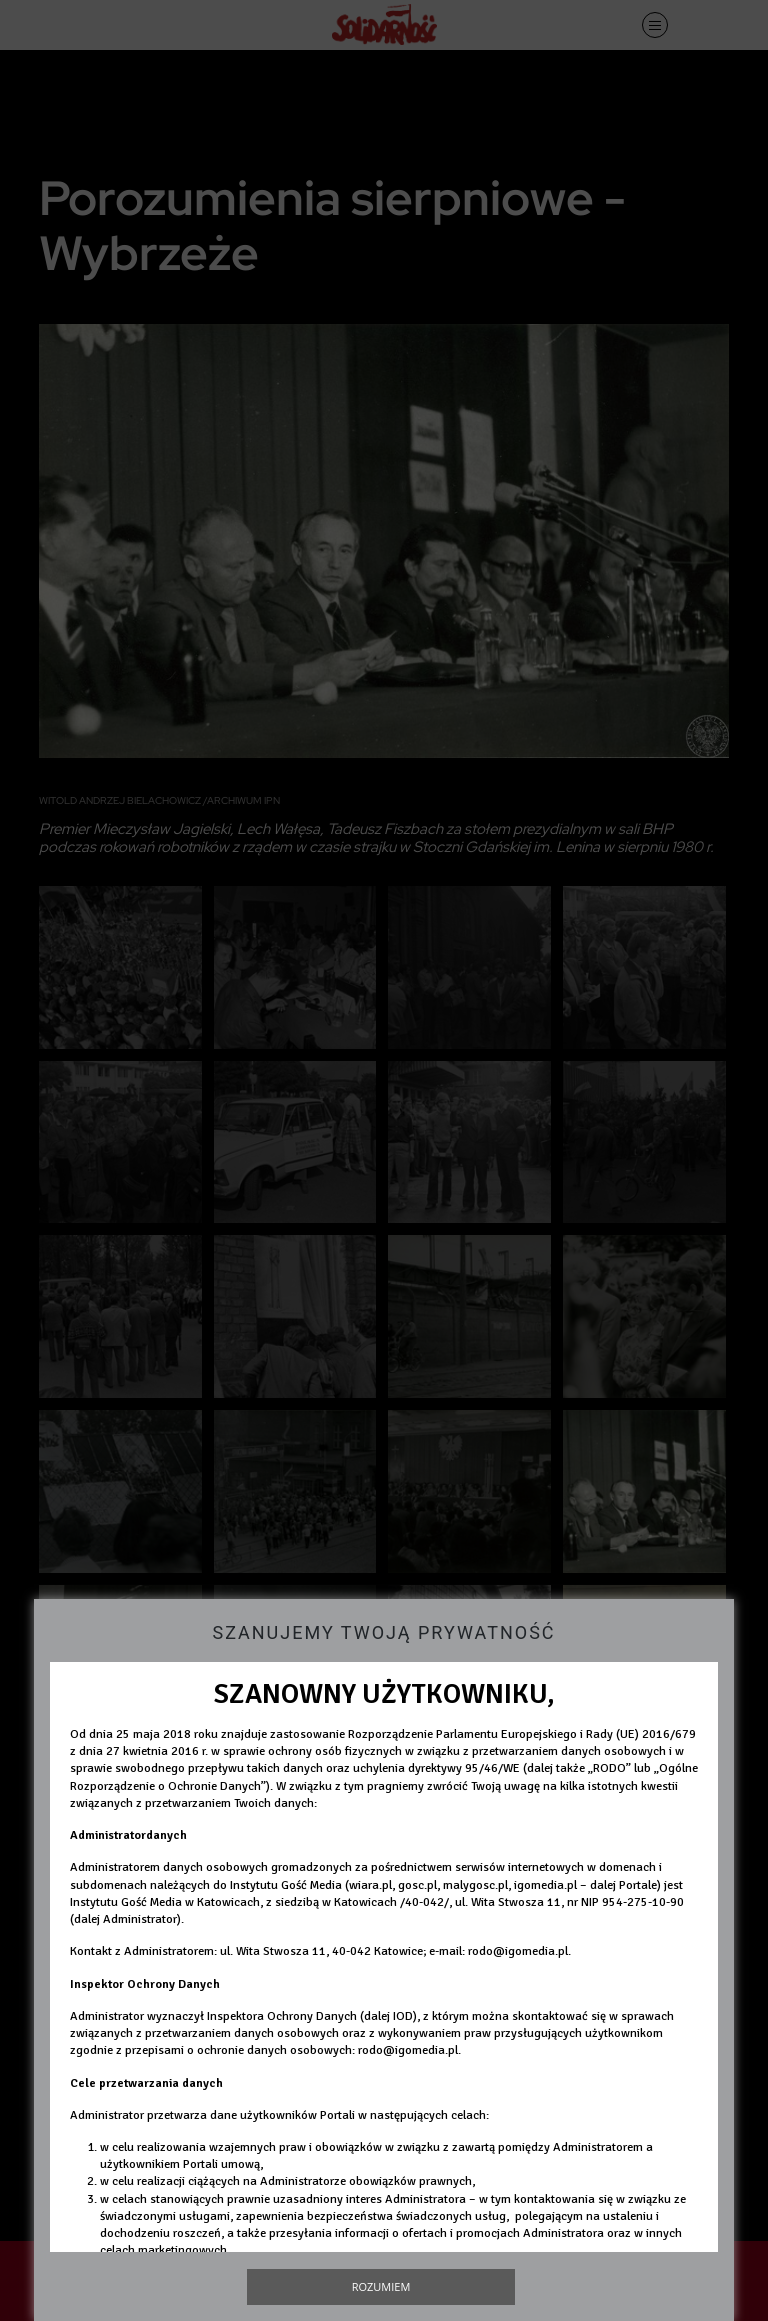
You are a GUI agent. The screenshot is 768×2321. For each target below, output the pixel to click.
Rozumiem (381, 2286)
